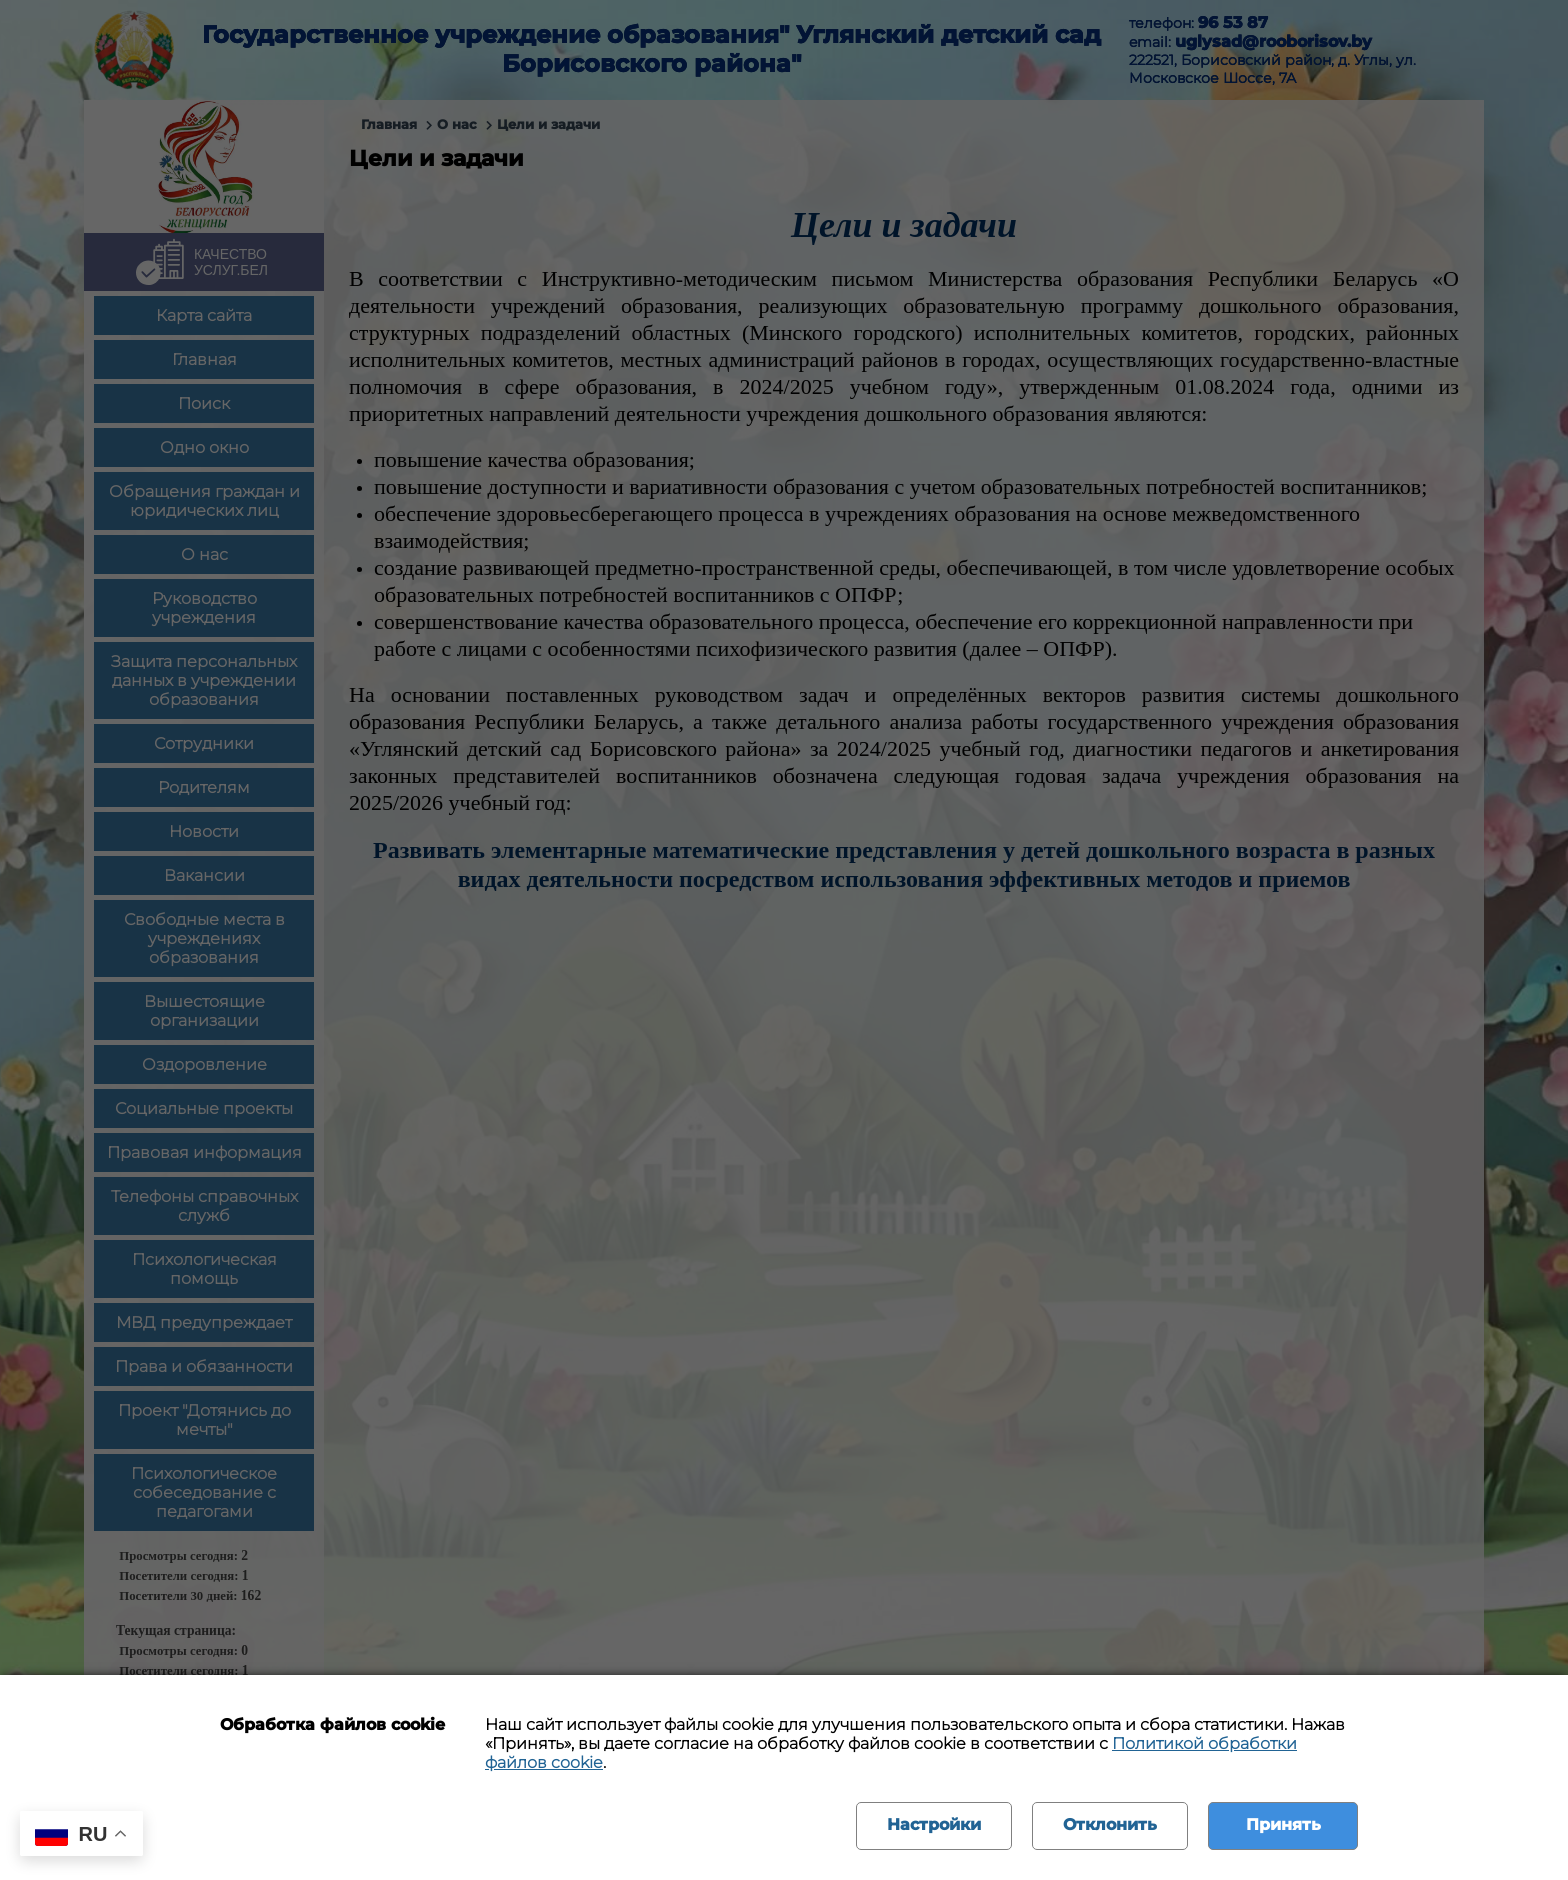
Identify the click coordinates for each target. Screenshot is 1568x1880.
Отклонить (1110, 1824)
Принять (1283, 1824)
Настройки (934, 1824)
